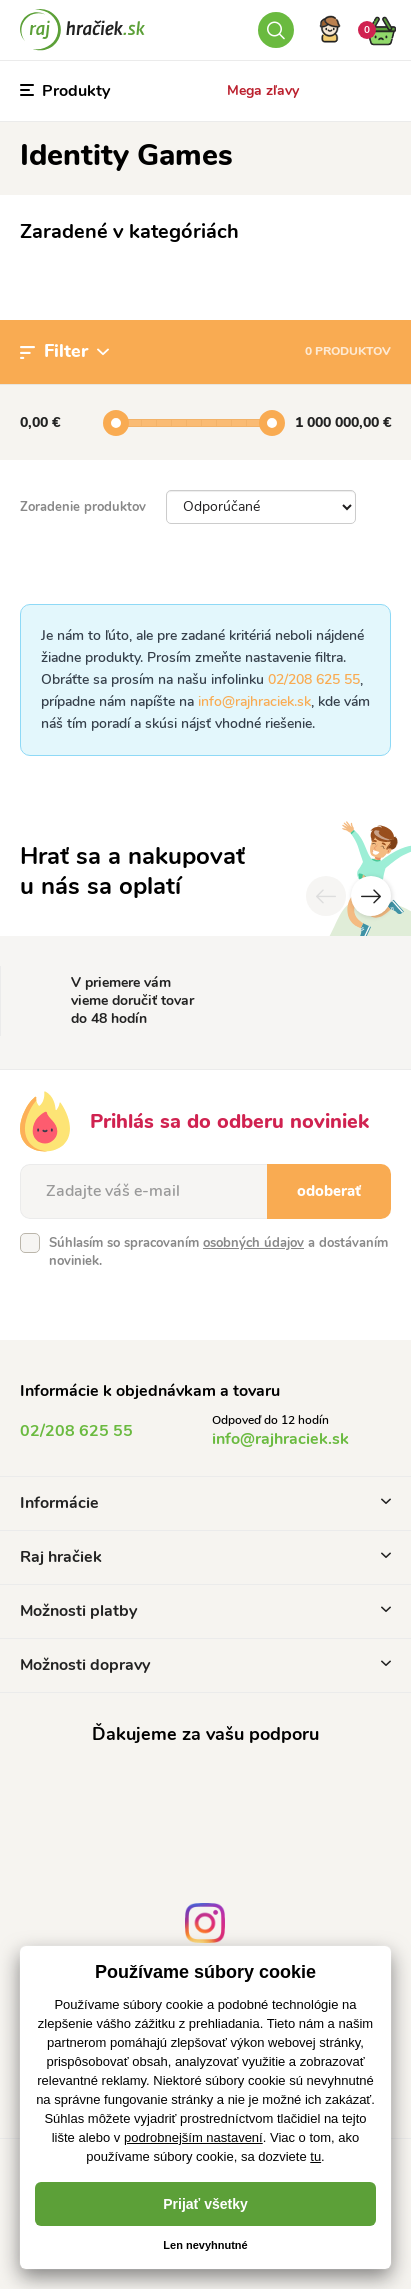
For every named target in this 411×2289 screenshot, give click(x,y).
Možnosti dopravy (205, 1665)
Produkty (65, 91)
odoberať (329, 1191)
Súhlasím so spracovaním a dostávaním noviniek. (218, 1252)
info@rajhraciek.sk (254, 701)
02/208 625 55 (314, 679)
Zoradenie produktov (83, 507)
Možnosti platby (205, 1611)
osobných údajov (253, 1243)
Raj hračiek (205, 1557)
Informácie (205, 1503)
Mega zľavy (263, 90)
